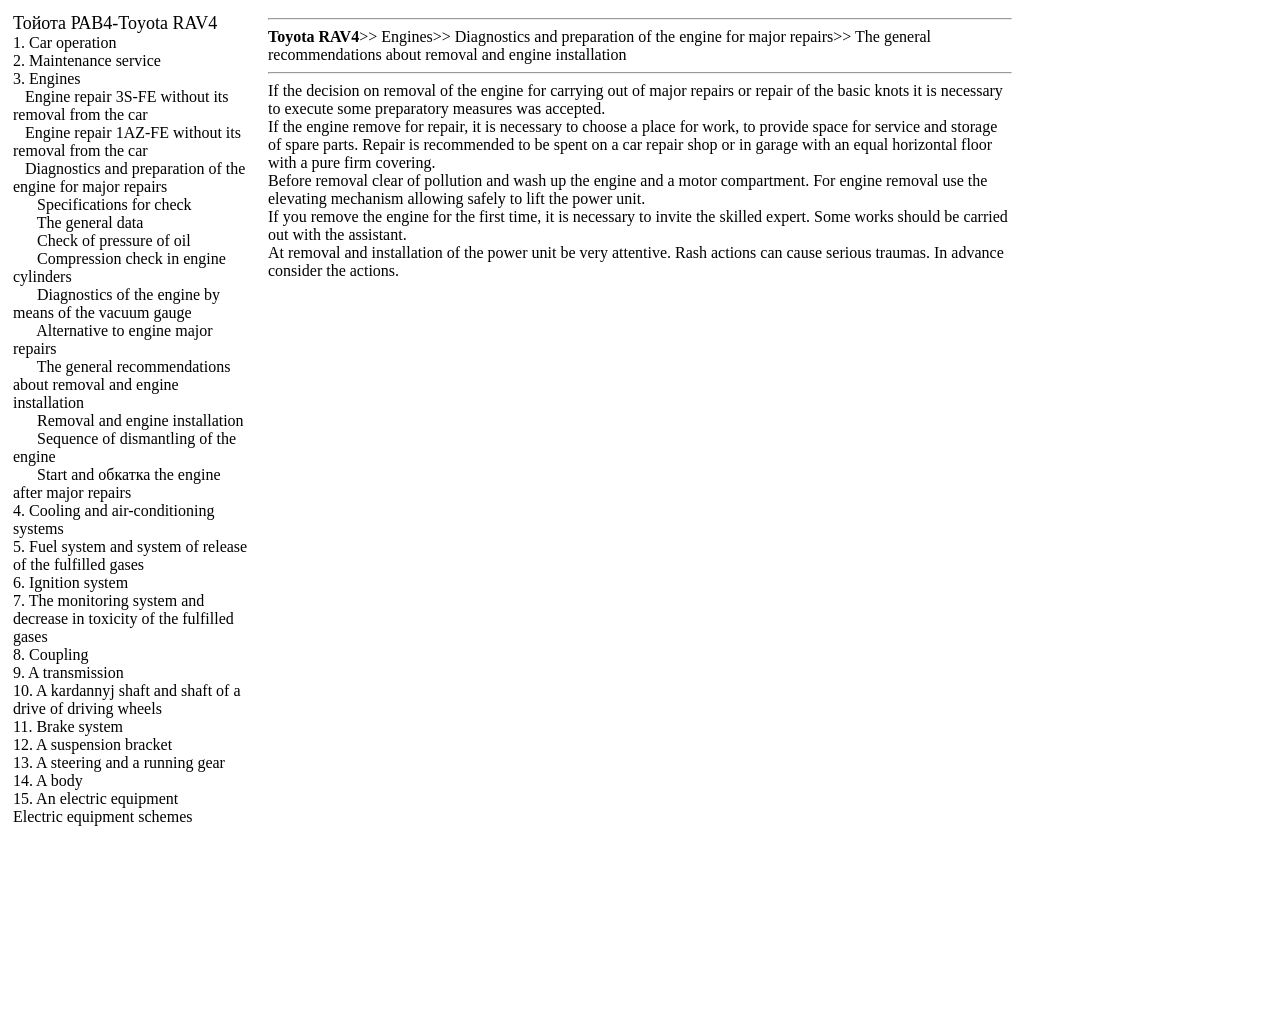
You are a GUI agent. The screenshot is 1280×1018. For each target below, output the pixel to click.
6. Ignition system (70, 582)
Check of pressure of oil (114, 240)
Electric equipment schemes (102, 816)
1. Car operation (65, 42)
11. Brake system (68, 726)
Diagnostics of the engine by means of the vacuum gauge (116, 303)
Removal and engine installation (140, 420)
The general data (90, 222)
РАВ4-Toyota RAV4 (115, 23)
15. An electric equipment (95, 798)
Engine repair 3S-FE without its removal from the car (121, 105)
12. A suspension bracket (92, 744)
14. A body (48, 780)
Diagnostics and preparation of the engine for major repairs (129, 177)
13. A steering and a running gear (119, 762)
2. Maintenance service (87, 60)
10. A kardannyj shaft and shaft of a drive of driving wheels (127, 699)
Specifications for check (114, 204)
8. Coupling (51, 654)
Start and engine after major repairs (117, 483)
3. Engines (47, 78)
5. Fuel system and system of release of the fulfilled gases (130, 555)
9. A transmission (68, 672)
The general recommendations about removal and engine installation (121, 384)
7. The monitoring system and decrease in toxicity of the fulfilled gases (123, 618)
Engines (407, 36)
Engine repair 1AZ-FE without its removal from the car (127, 141)
